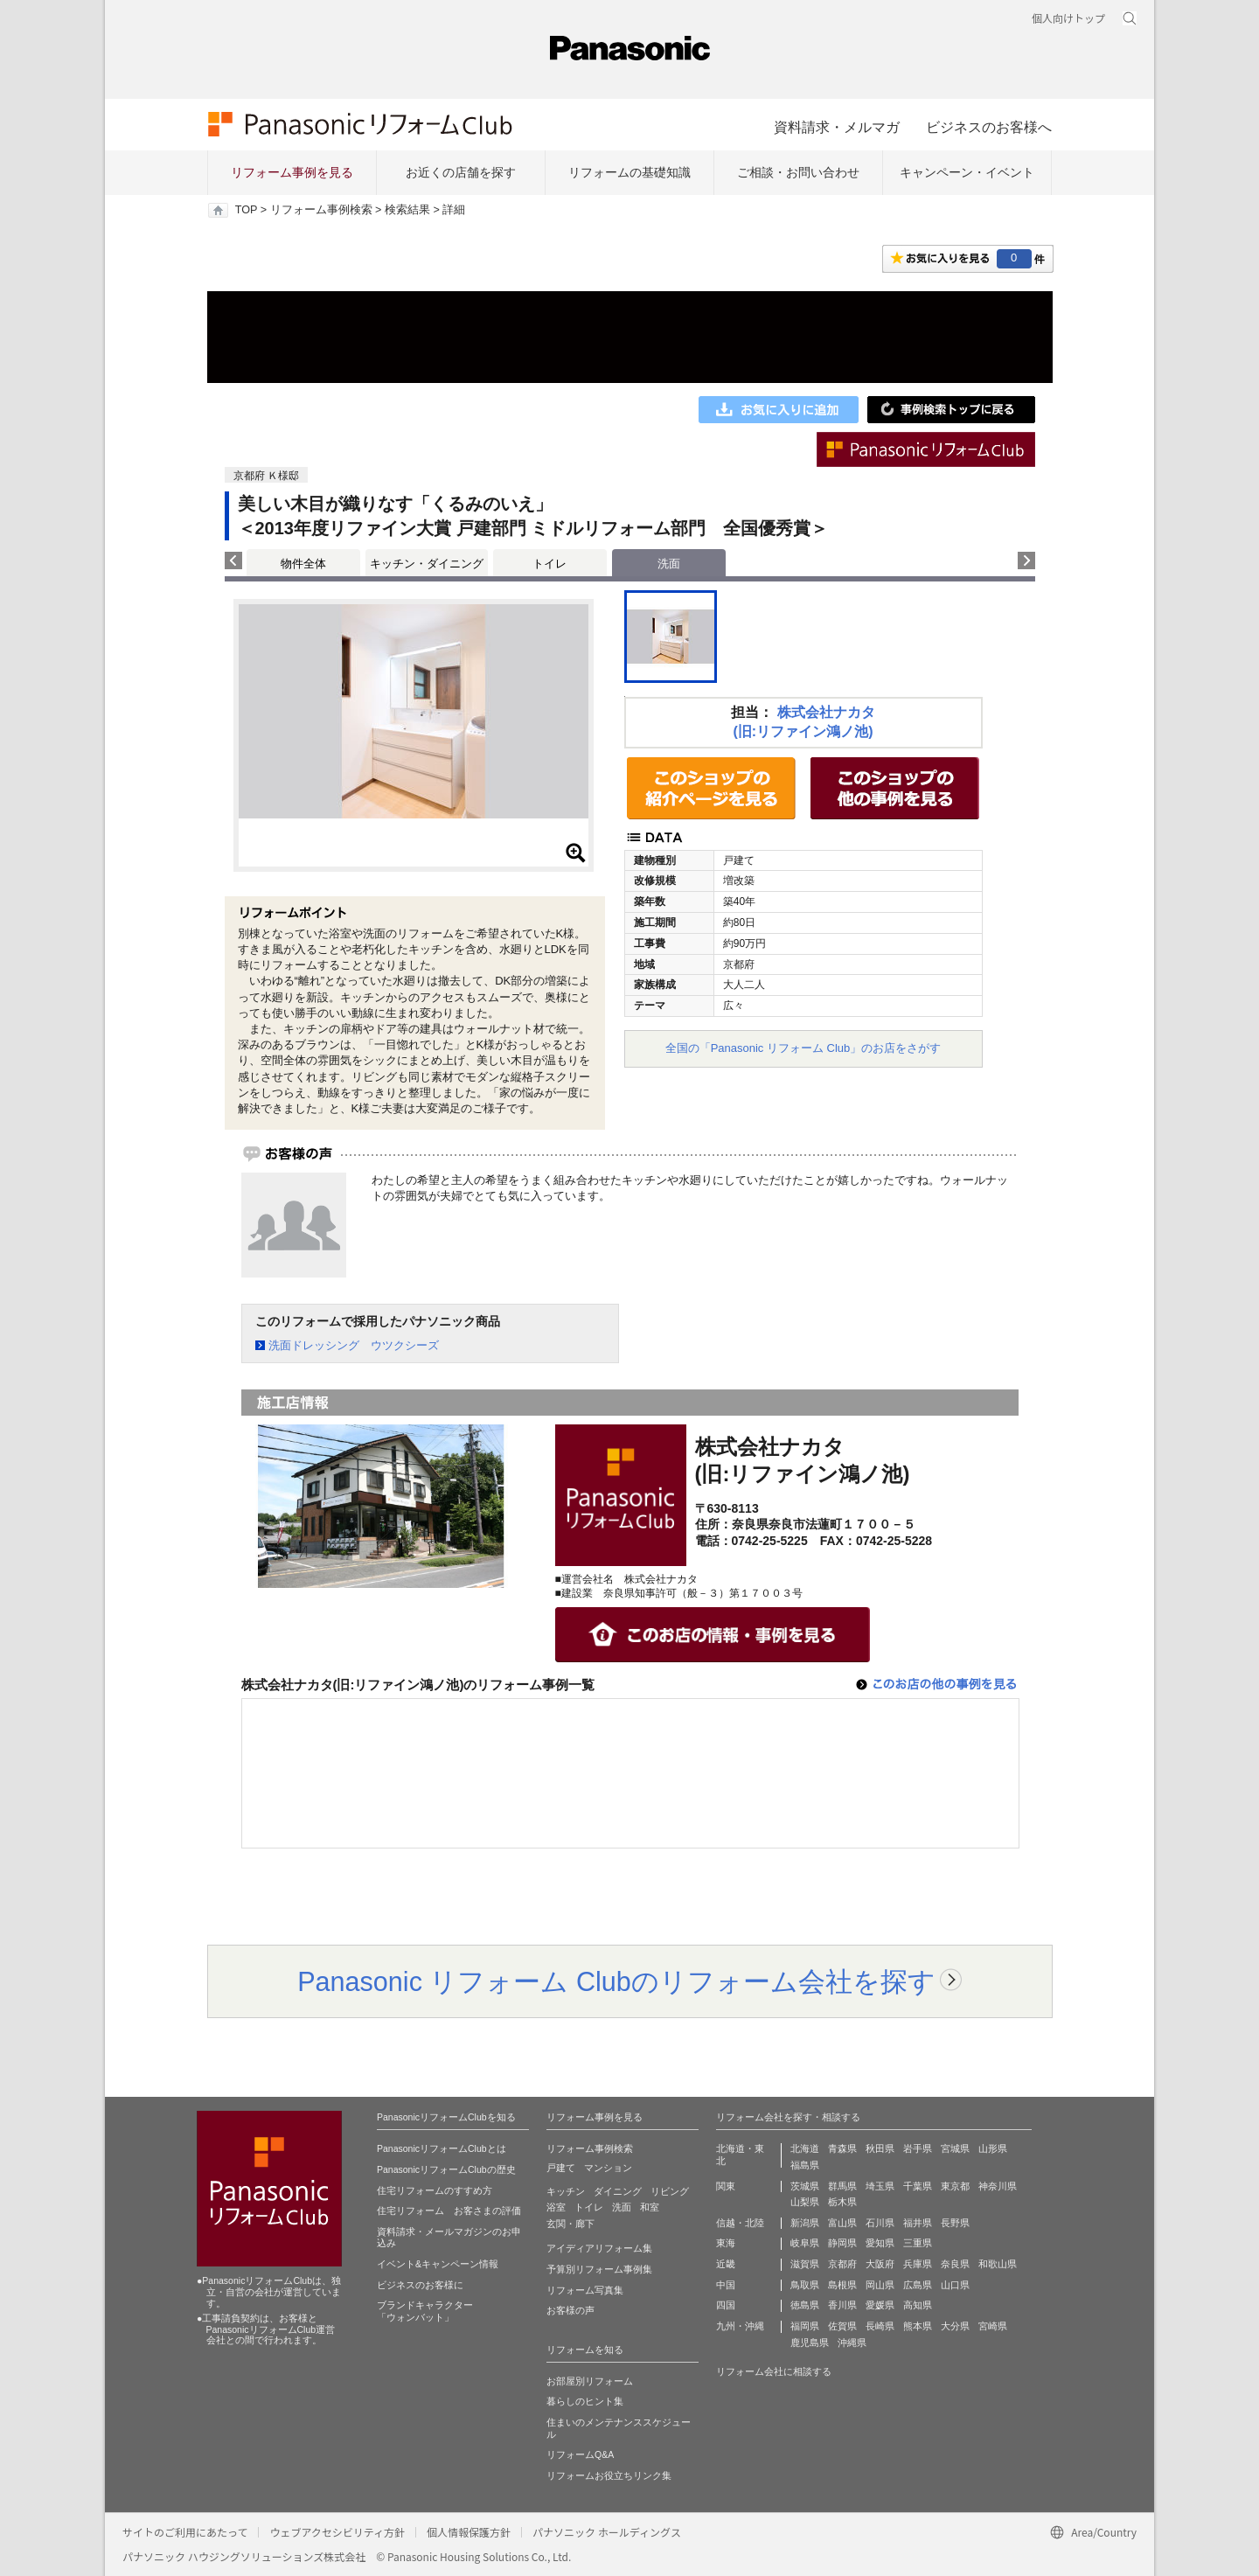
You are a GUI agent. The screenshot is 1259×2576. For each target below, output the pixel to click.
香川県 (842, 2305)
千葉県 (917, 2186)
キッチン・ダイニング (426, 563)
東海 (725, 2243)
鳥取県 (804, 2285)
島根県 (842, 2285)
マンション (608, 2167)
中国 (725, 2285)
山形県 (992, 2148)
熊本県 (917, 2326)
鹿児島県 (809, 2342)
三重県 (917, 2243)
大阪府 (880, 2264)
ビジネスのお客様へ (989, 127)
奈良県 (955, 2264)
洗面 (621, 2207)
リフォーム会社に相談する (773, 2371)
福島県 (804, 2165)
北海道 (804, 2148)
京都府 (842, 2264)
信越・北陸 (740, 2222)
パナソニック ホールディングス (606, 2531)
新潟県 (804, 2222)
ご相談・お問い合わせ (798, 172)
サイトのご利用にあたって (184, 2531)
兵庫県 (917, 2264)
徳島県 (804, 2305)
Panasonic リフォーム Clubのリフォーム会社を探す (616, 1981)
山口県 (955, 2285)
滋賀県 (804, 2264)
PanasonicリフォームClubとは (441, 2148)
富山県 (842, 2222)
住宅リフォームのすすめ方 (434, 2190)
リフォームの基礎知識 (629, 172)
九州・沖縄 (740, 2326)
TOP (246, 210)
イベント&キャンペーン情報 (437, 2264)
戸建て (560, 2167)
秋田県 (880, 2148)
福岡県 (804, 2326)
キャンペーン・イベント (967, 172)
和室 (649, 2207)
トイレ (549, 563)
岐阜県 (804, 2243)
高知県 (917, 2305)
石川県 (880, 2222)
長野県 (955, 2222)
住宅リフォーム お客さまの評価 (449, 2210)
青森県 (842, 2148)
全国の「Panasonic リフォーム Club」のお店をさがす (803, 1048)
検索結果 (407, 210)
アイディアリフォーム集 (599, 2248)
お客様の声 (570, 2310)
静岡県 (842, 2243)
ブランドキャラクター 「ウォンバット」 (425, 2311)
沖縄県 (852, 2342)
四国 (725, 2305)
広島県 (917, 2285)
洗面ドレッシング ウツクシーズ (353, 1345)
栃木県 (842, 2202)
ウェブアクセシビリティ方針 (337, 2531)
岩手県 (917, 2148)
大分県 (955, 2326)
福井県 (917, 2222)
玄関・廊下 (570, 2223)
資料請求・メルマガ (837, 127)
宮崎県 (992, 2326)
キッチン (565, 2191)
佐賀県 (842, 2326)
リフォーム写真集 (584, 2290)
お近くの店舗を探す (461, 172)
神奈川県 (997, 2186)
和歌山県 (997, 2264)
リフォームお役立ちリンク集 (608, 2475)
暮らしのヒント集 (584, 2401)
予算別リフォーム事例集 (599, 2269)
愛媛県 (880, 2305)
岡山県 (880, 2285)
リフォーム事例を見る (292, 172)
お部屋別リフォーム (589, 2381)
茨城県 (804, 2186)
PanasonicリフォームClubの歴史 (446, 2169)
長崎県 (880, 2326)
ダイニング (618, 2191)
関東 (725, 2186)
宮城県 (955, 2148)
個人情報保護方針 (469, 2531)
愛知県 (880, 2243)
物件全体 (303, 563)
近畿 (725, 2264)
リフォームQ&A (580, 2454)
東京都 (955, 2186)
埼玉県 (880, 2186)
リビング (669, 2191)
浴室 (556, 2207)
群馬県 (842, 2186)
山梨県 (804, 2202)
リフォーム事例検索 (321, 210)
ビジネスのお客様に (420, 2285)
